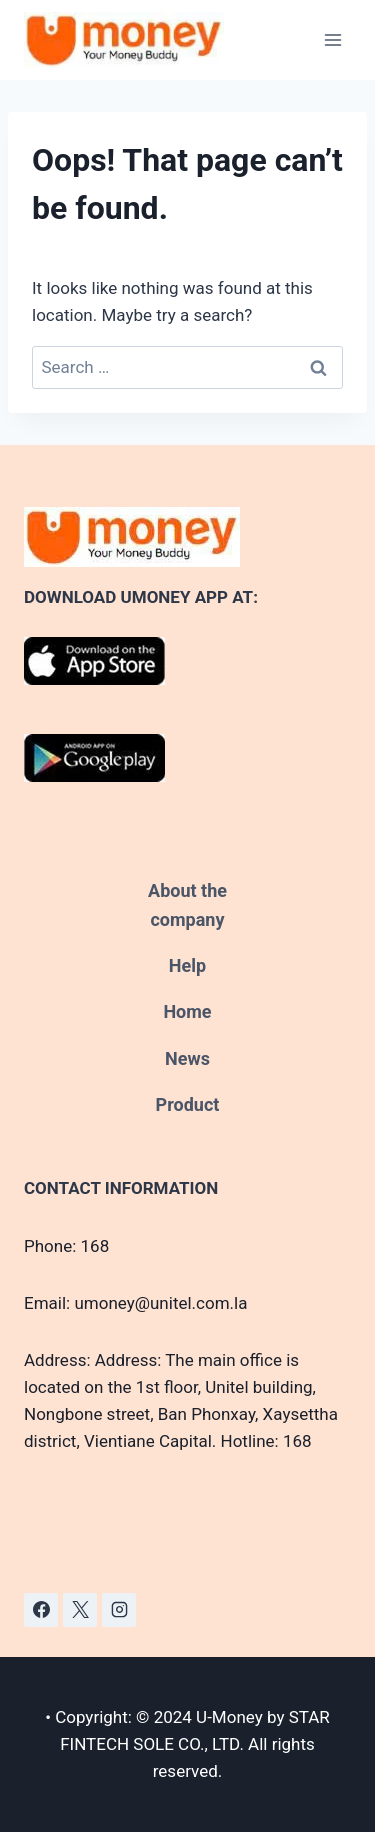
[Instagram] (119, 1610)
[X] (80, 1610)
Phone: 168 (66, 1246)
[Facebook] (41, 1610)
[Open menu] (332, 39)
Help (187, 965)
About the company (187, 905)
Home (187, 1011)
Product (188, 1104)
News (187, 1058)
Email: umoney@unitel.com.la (135, 1303)
